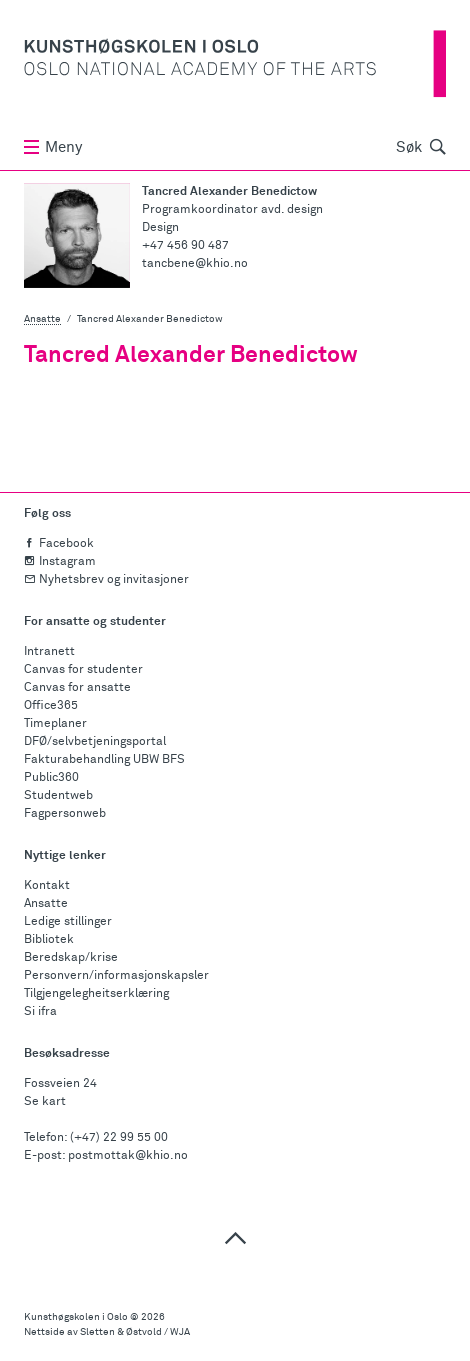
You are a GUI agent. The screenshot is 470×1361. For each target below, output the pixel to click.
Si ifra (40, 1012)
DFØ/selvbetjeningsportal (95, 742)
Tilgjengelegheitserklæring (96, 994)
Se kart (45, 1102)
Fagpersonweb (65, 814)
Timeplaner (55, 724)
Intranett (49, 652)
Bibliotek (49, 940)
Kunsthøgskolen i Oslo (76, 1317)
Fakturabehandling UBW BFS (104, 760)
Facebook (59, 544)
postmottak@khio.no (128, 1156)
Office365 (51, 706)
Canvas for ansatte (77, 688)
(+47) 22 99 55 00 (119, 1138)
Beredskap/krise (71, 958)
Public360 (51, 778)
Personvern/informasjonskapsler (116, 976)
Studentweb (58, 796)
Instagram (60, 562)
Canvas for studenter (83, 670)
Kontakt (47, 886)
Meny (53, 147)
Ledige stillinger (68, 922)
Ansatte (42, 319)
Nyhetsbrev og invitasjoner (106, 580)
